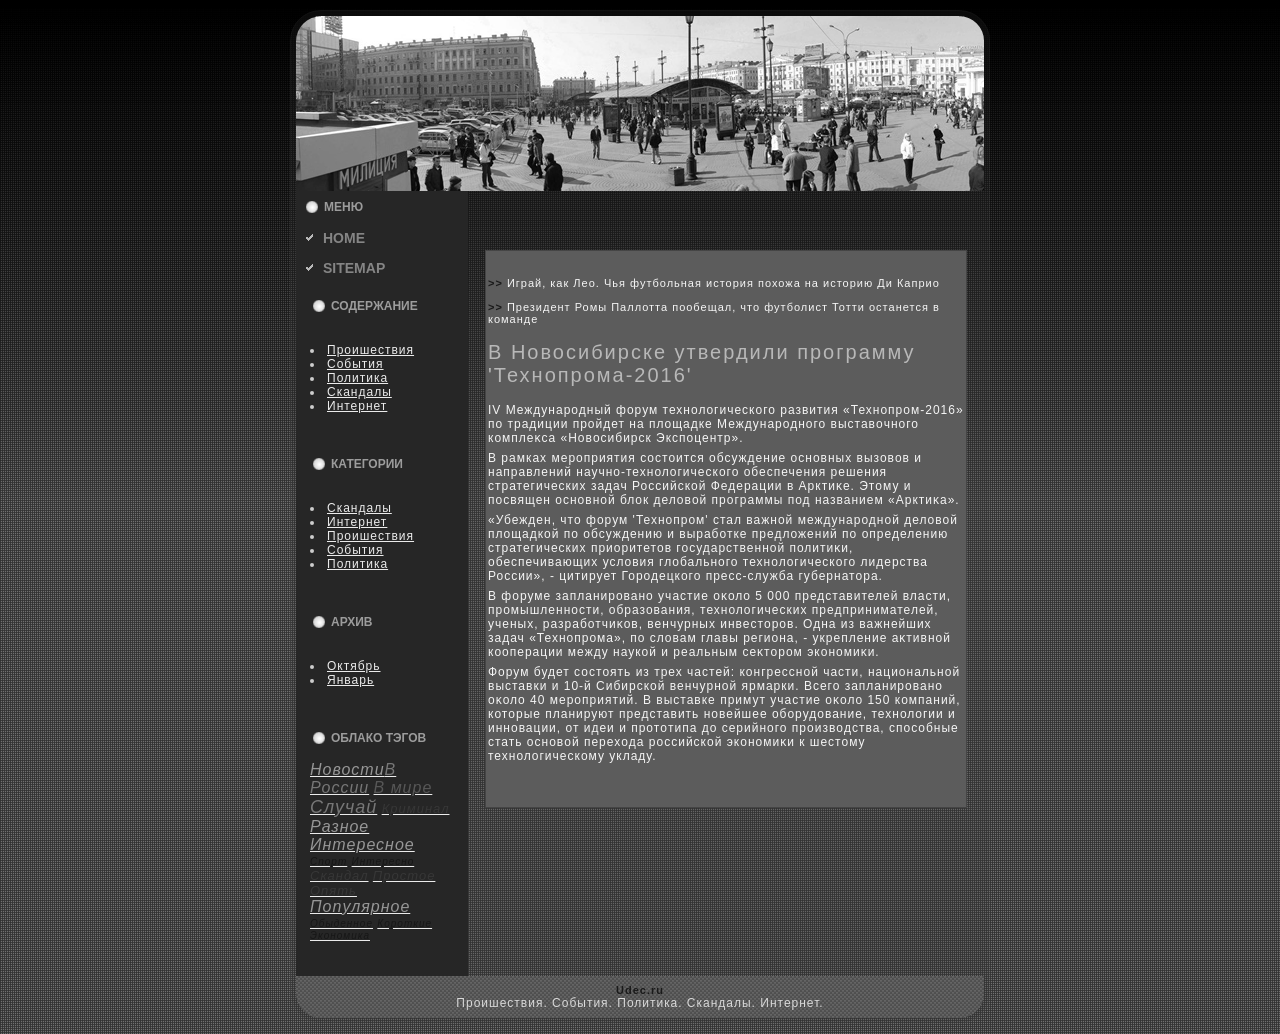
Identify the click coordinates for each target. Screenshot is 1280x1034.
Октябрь (354, 666)
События (355, 364)
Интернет (357, 406)
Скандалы (359, 392)
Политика (357, 378)
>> (497, 283)
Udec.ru (640, 990)
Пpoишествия (370, 350)
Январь (350, 680)
